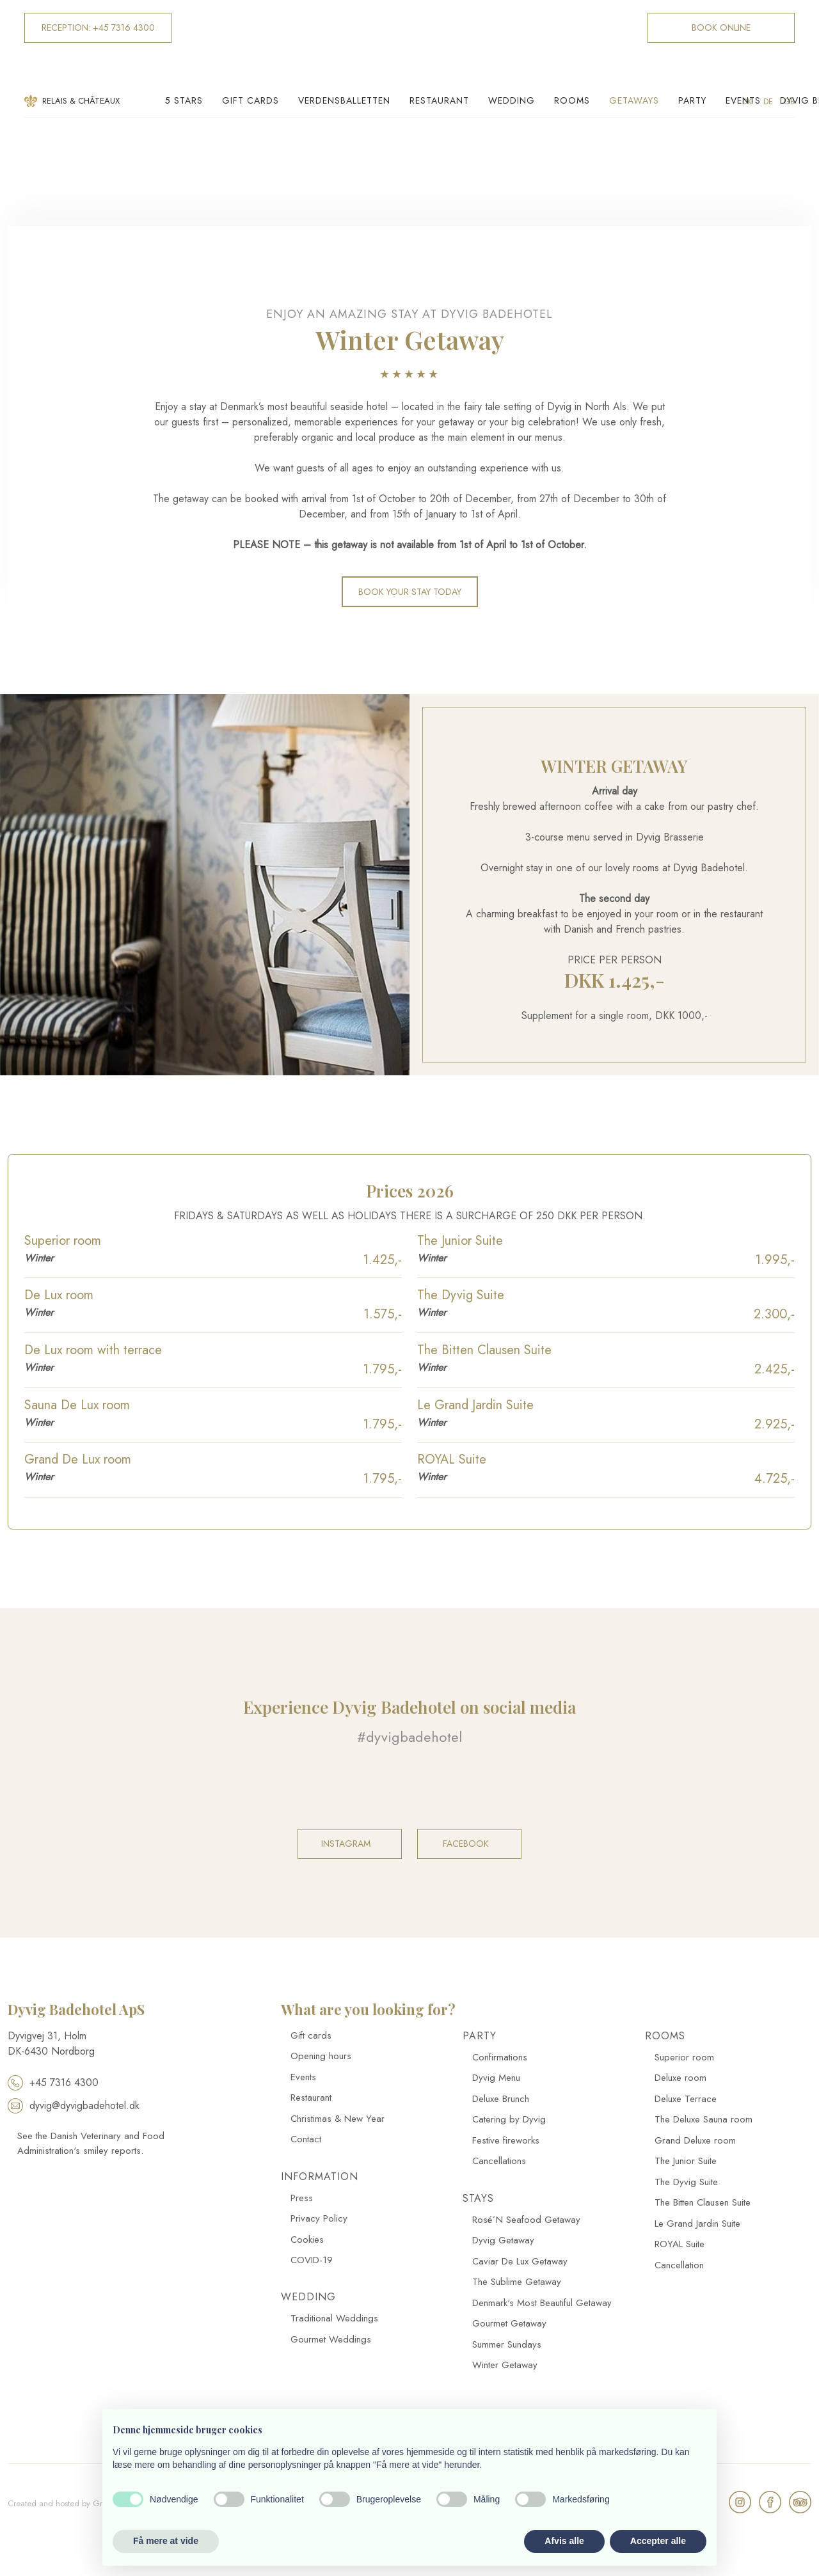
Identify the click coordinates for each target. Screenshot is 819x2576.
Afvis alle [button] (564, 2541)
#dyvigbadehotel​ (409, 1737)
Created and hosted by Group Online (75, 2503)
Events (743, 100)
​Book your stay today (409, 591)
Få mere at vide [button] (165, 2541)
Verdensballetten (344, 100)
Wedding (511, 100)
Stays (478, 2198)
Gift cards (250, 100)
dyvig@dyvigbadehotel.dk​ (73, 2105)
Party (692, 100)
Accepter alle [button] (658, 2541)
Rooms (572, 100)
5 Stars (184, 100)
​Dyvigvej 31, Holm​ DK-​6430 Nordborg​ (51, 2043)
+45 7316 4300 (53, 2082)
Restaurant (439, 100)
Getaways (634, 100)
